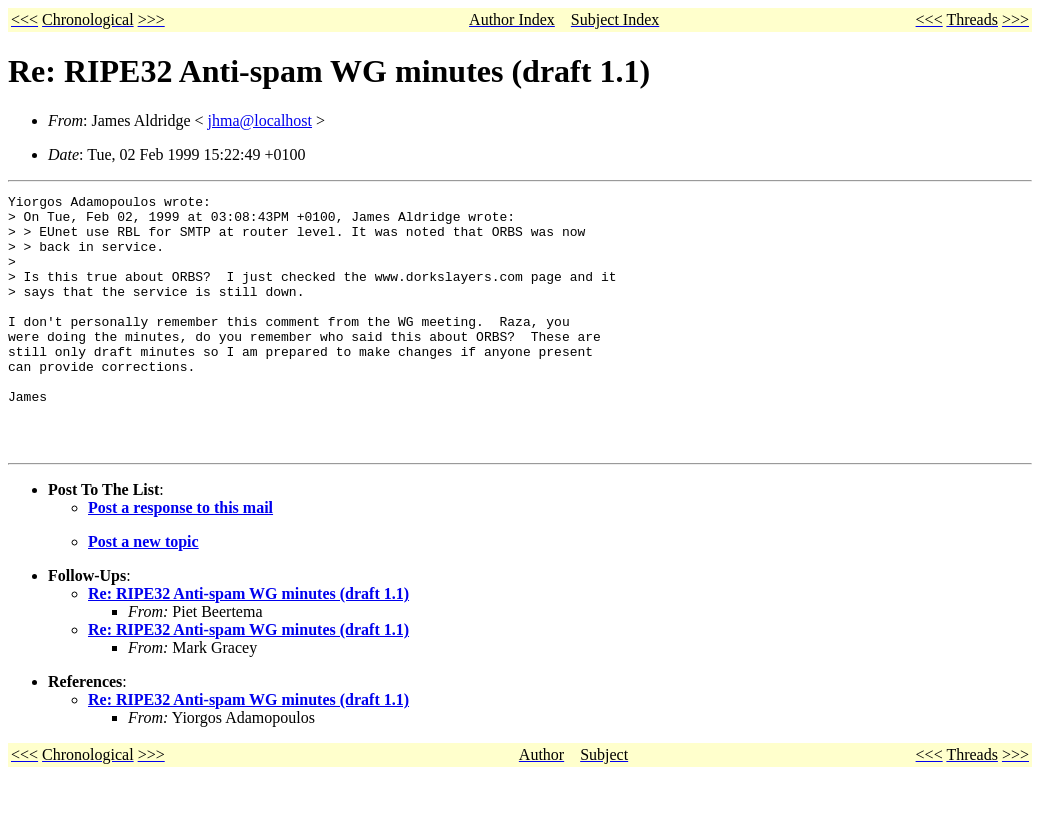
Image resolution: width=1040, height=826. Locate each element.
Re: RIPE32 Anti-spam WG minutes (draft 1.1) (248, 644)
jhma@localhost (260, 120)
